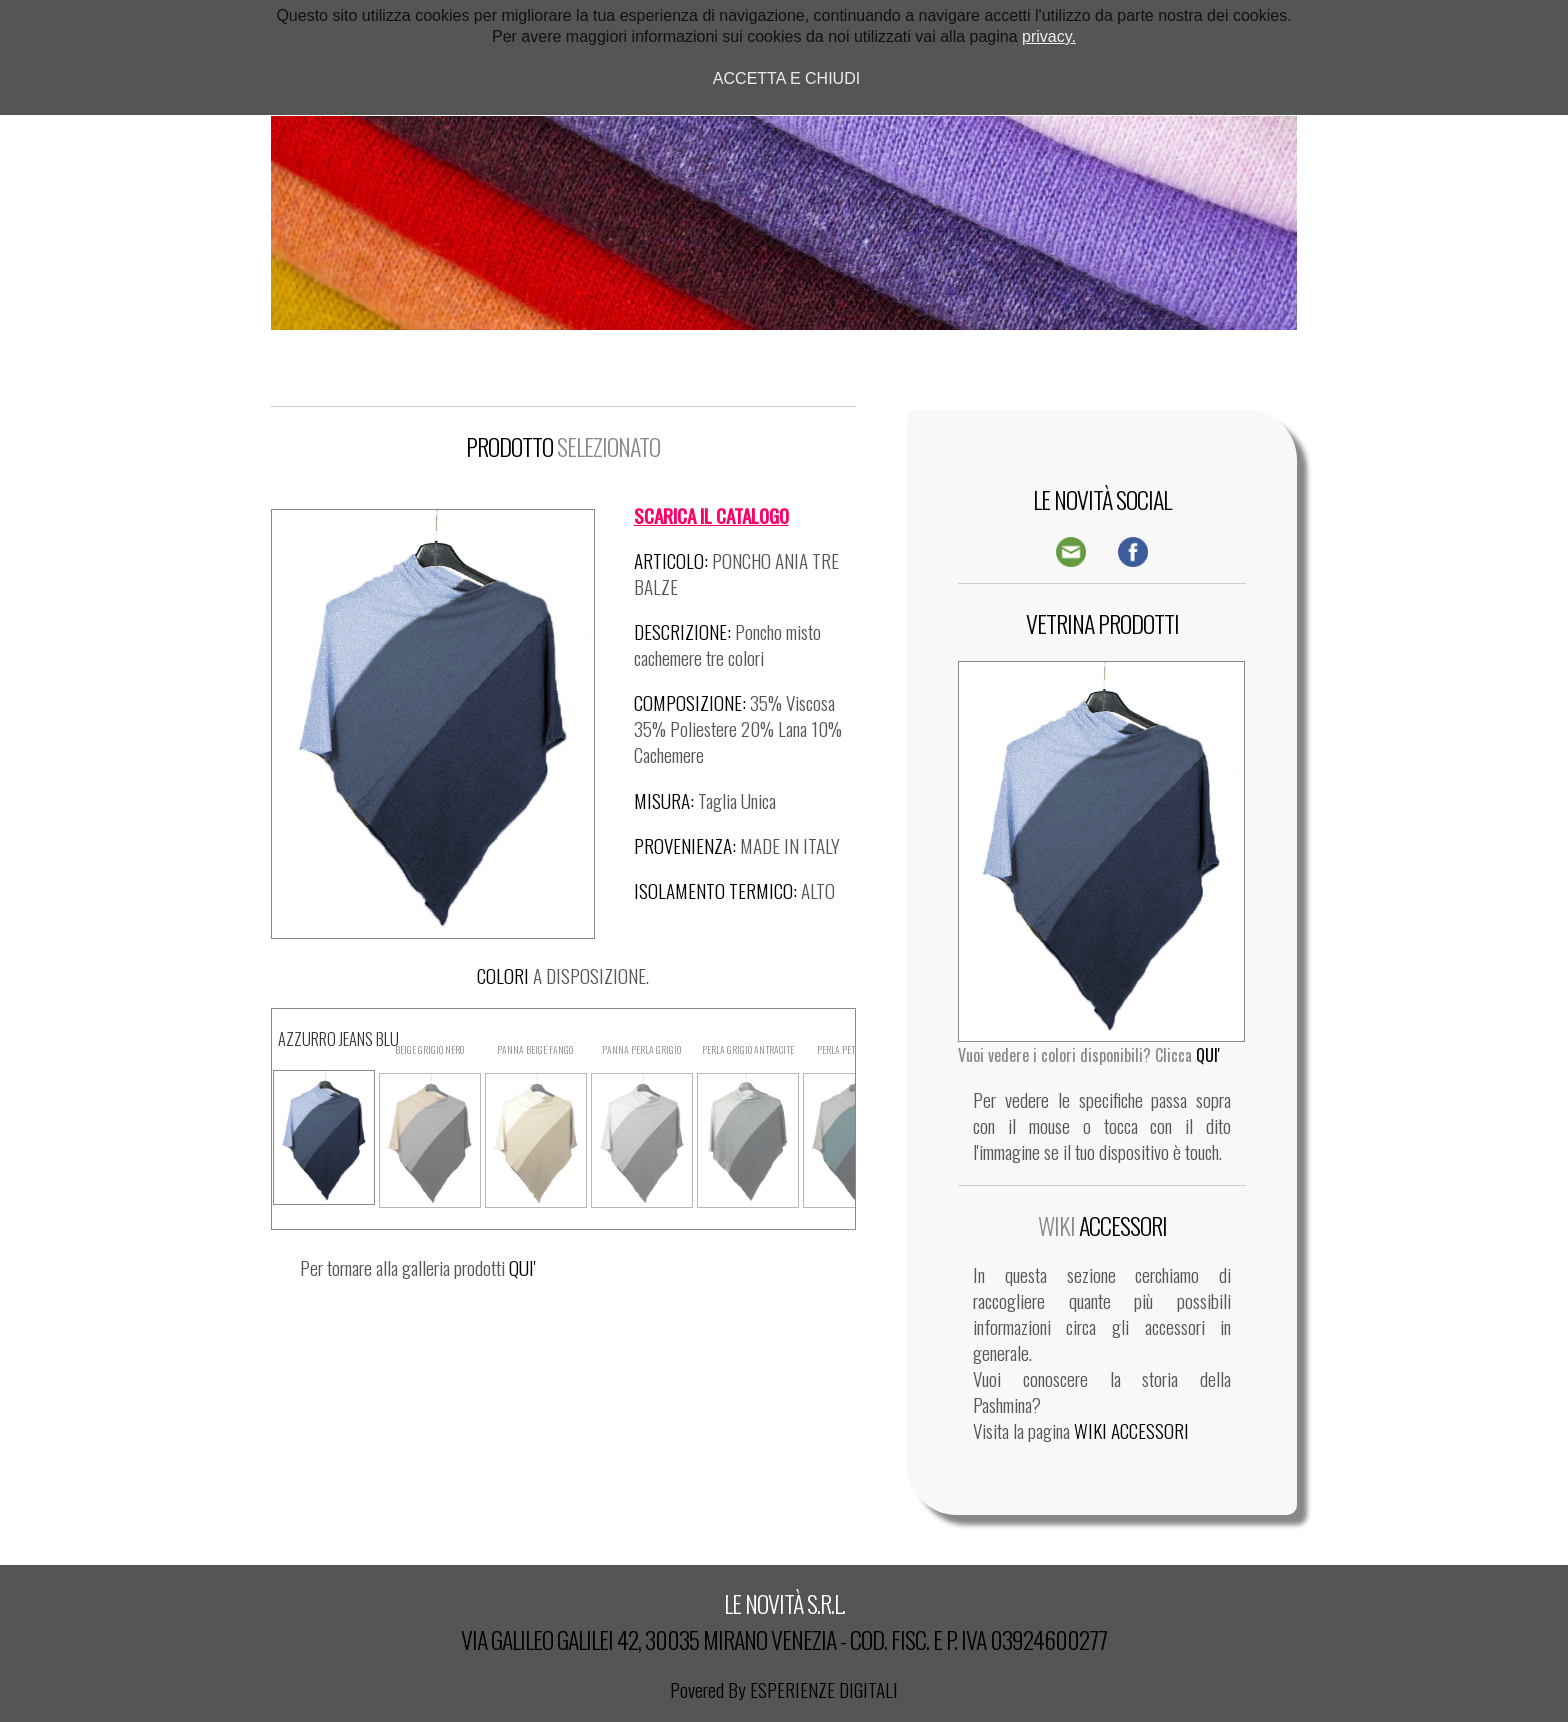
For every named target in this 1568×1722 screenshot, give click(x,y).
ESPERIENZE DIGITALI (824, 1689)
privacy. (1049, 36)
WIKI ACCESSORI (1131, 1430)
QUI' (522, 1267)
